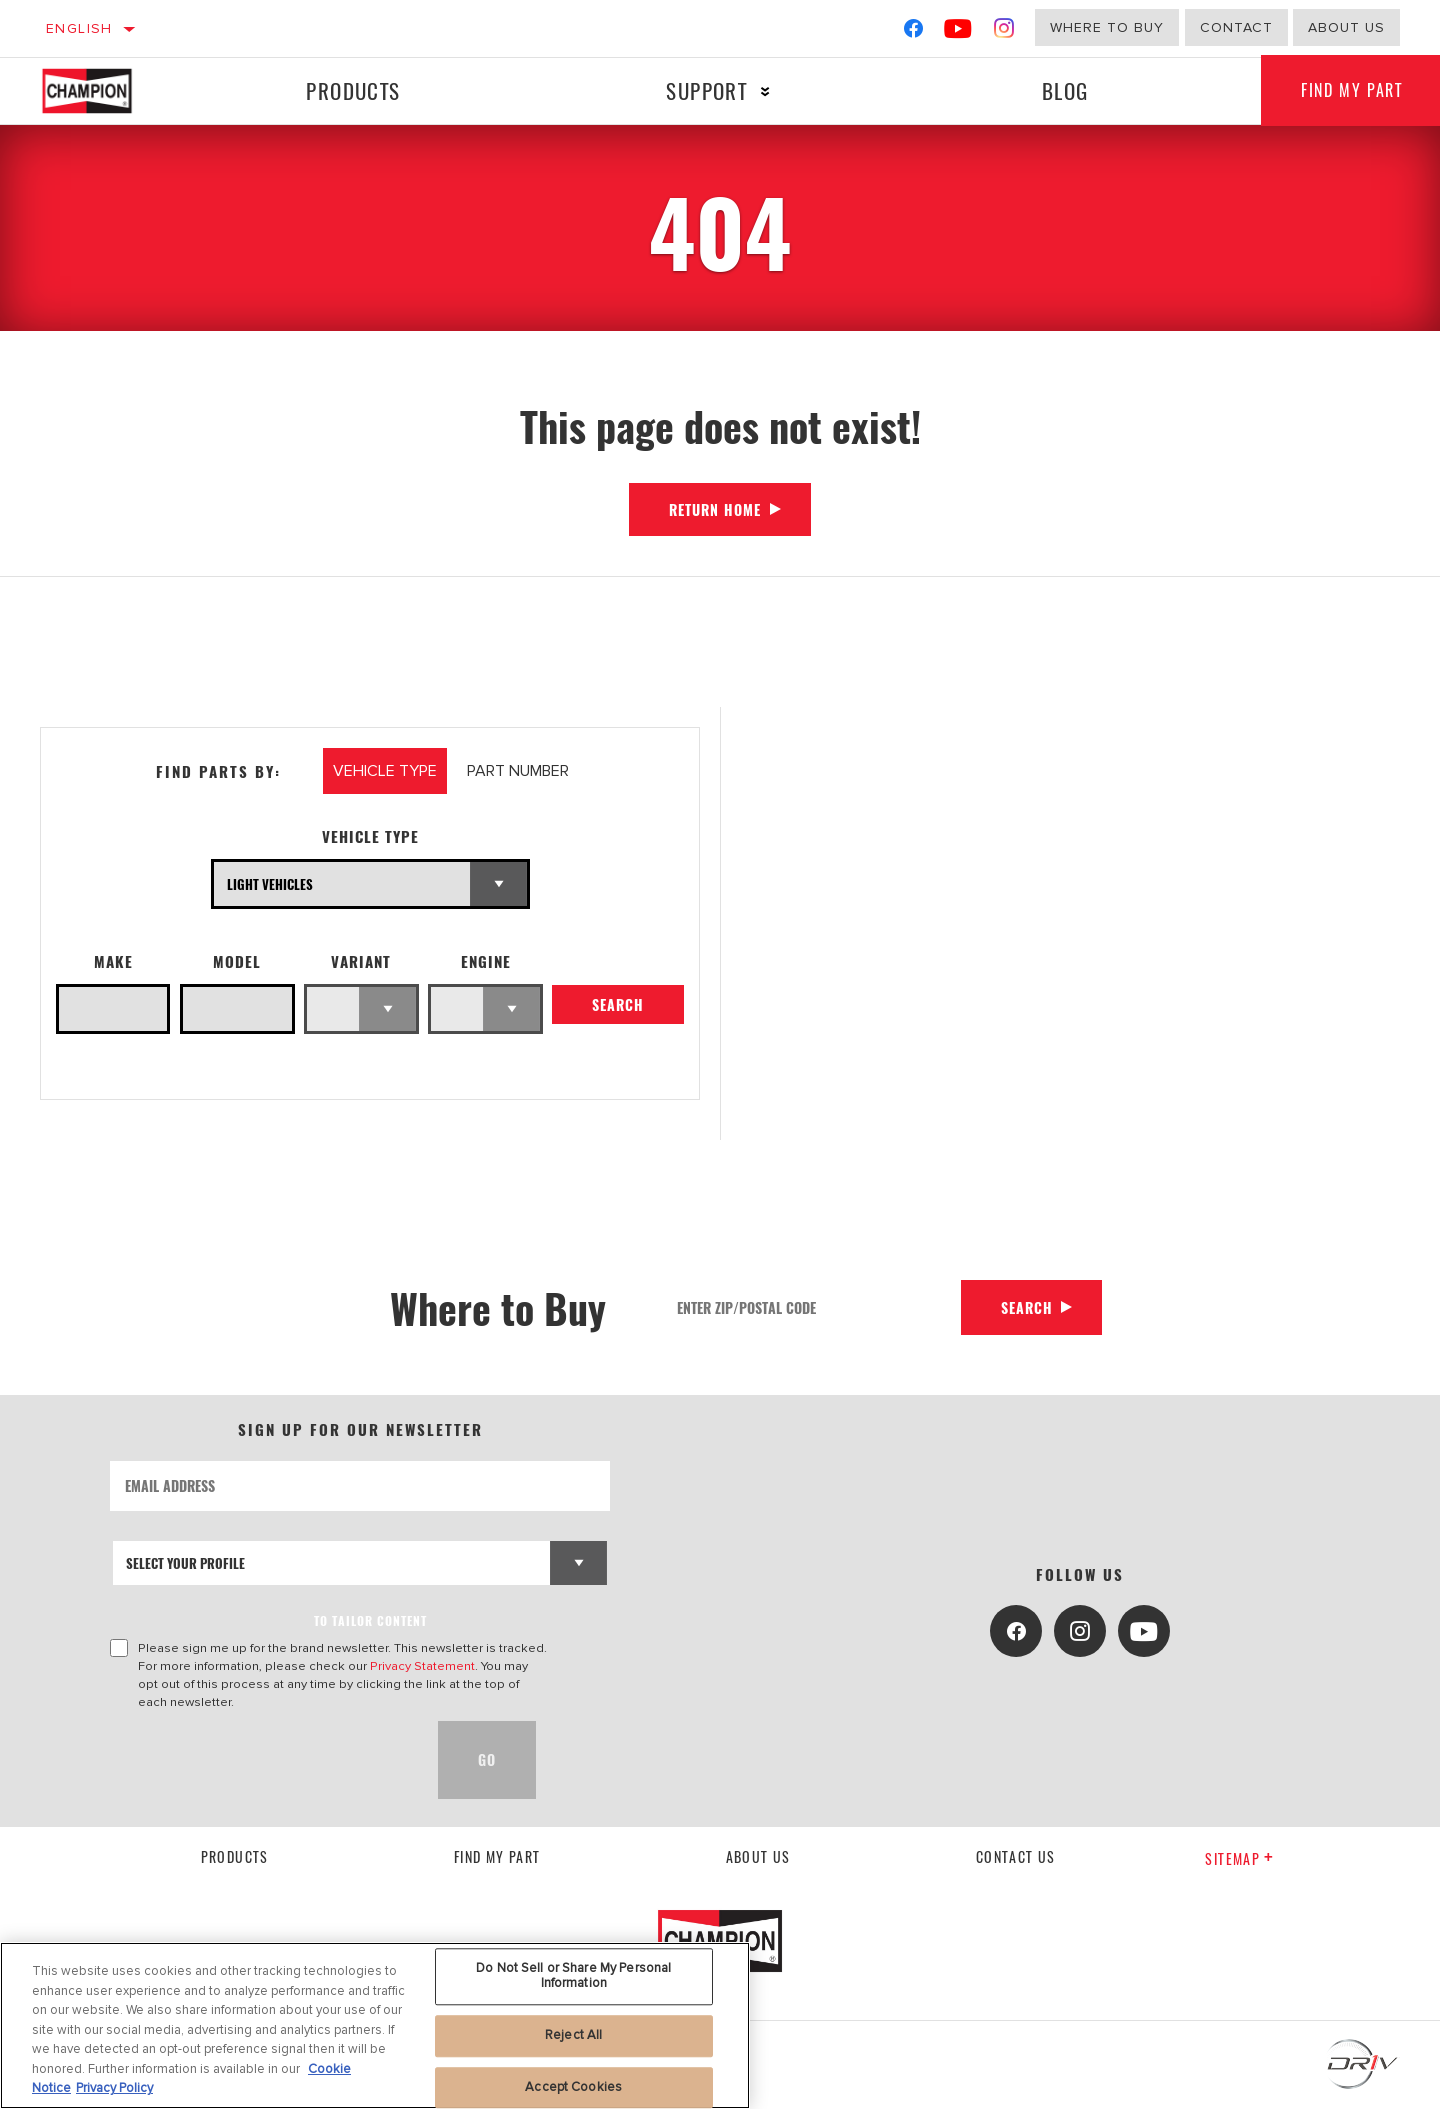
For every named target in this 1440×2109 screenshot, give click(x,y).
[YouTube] (958, 32)
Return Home (715, 509)
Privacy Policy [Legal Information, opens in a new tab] (114, 2088)
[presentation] (262, 1760)
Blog (1065, 90)
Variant (361, 961)
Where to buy (1107, 27)
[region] (375, 2025)
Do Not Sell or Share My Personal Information (573, 1976)
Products (353, 90)
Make (113, 961)
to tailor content (370, 1620)
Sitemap (1239, 1858)
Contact (1236, 27)
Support (706, 90)
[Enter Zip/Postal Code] (812, 1307)
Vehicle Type (370, 836)
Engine (486, 961)
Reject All (573, 2035)
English (79, 28)
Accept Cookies (573, 2087)
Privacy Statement (422, 1666)
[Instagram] (1004, 32)
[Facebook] (913, 32)
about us (1346, 27)
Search (618, 1004)
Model (237, 961)
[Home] (106, 91)
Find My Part (497, 1856)
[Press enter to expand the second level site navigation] (765, 91)
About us (758, 1856)
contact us (1016, 1856)
